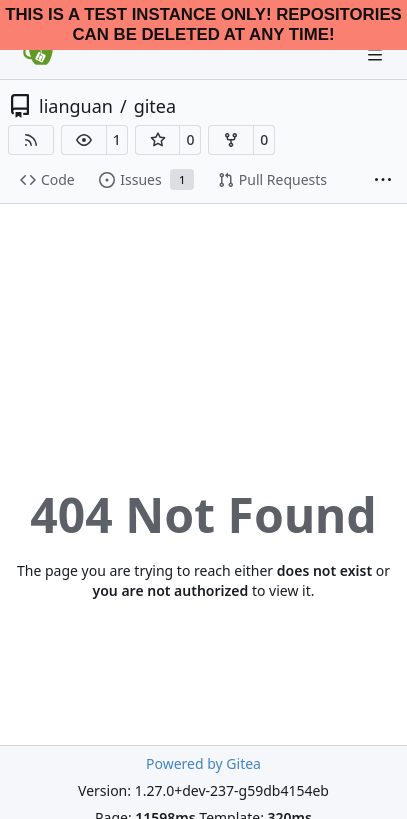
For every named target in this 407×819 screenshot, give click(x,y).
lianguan (76, 106)
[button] (84, 140)
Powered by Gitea (203, 763)
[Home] (38, 55)
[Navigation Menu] (377, 54)
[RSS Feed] (31, 140)
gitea (155, 106)
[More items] (383, 181)
